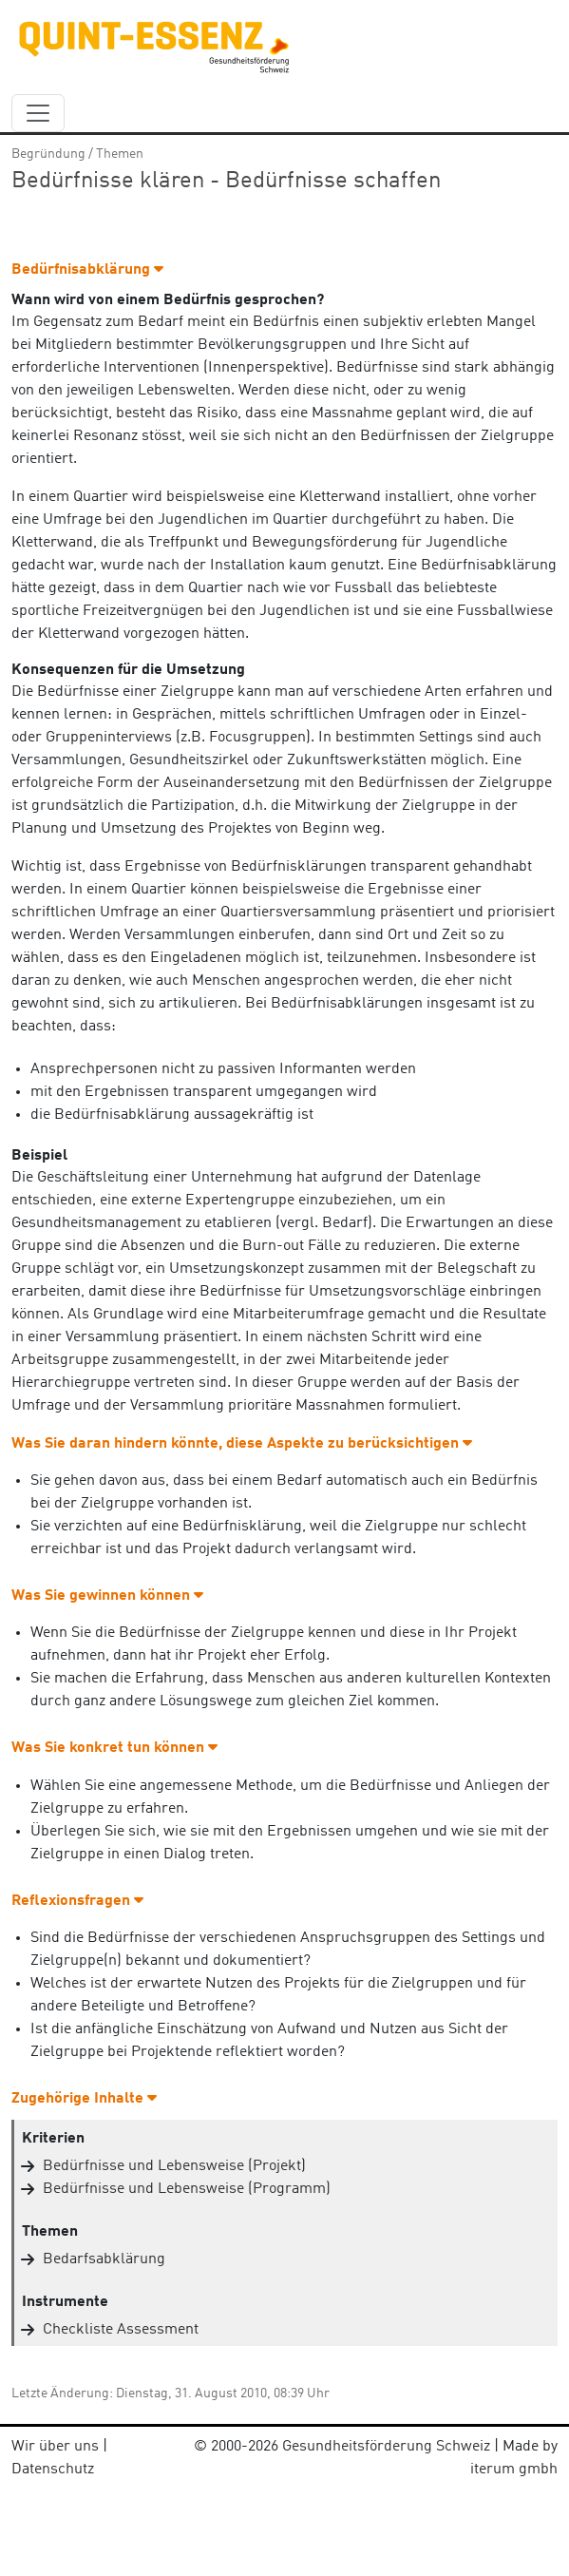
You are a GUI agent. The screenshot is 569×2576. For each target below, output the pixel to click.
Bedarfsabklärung (104, 2259)
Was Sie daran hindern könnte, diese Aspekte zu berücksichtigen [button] (241, 1443)
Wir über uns (55, 2446)
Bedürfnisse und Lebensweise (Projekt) (174, 2166)
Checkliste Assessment (121, 2329)
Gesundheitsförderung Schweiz (386, 2446)
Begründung (48, 154)
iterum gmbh (514, 2469)
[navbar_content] (38, 113)
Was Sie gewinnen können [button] (107, 1596)
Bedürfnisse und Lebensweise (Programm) (187, 2189)
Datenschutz (52, 2469)
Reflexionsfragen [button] (77, 1901)
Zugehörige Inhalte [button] (84, 2098)
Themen (119, 154)
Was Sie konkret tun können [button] (114, 1748)
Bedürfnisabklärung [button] (87, 270)
